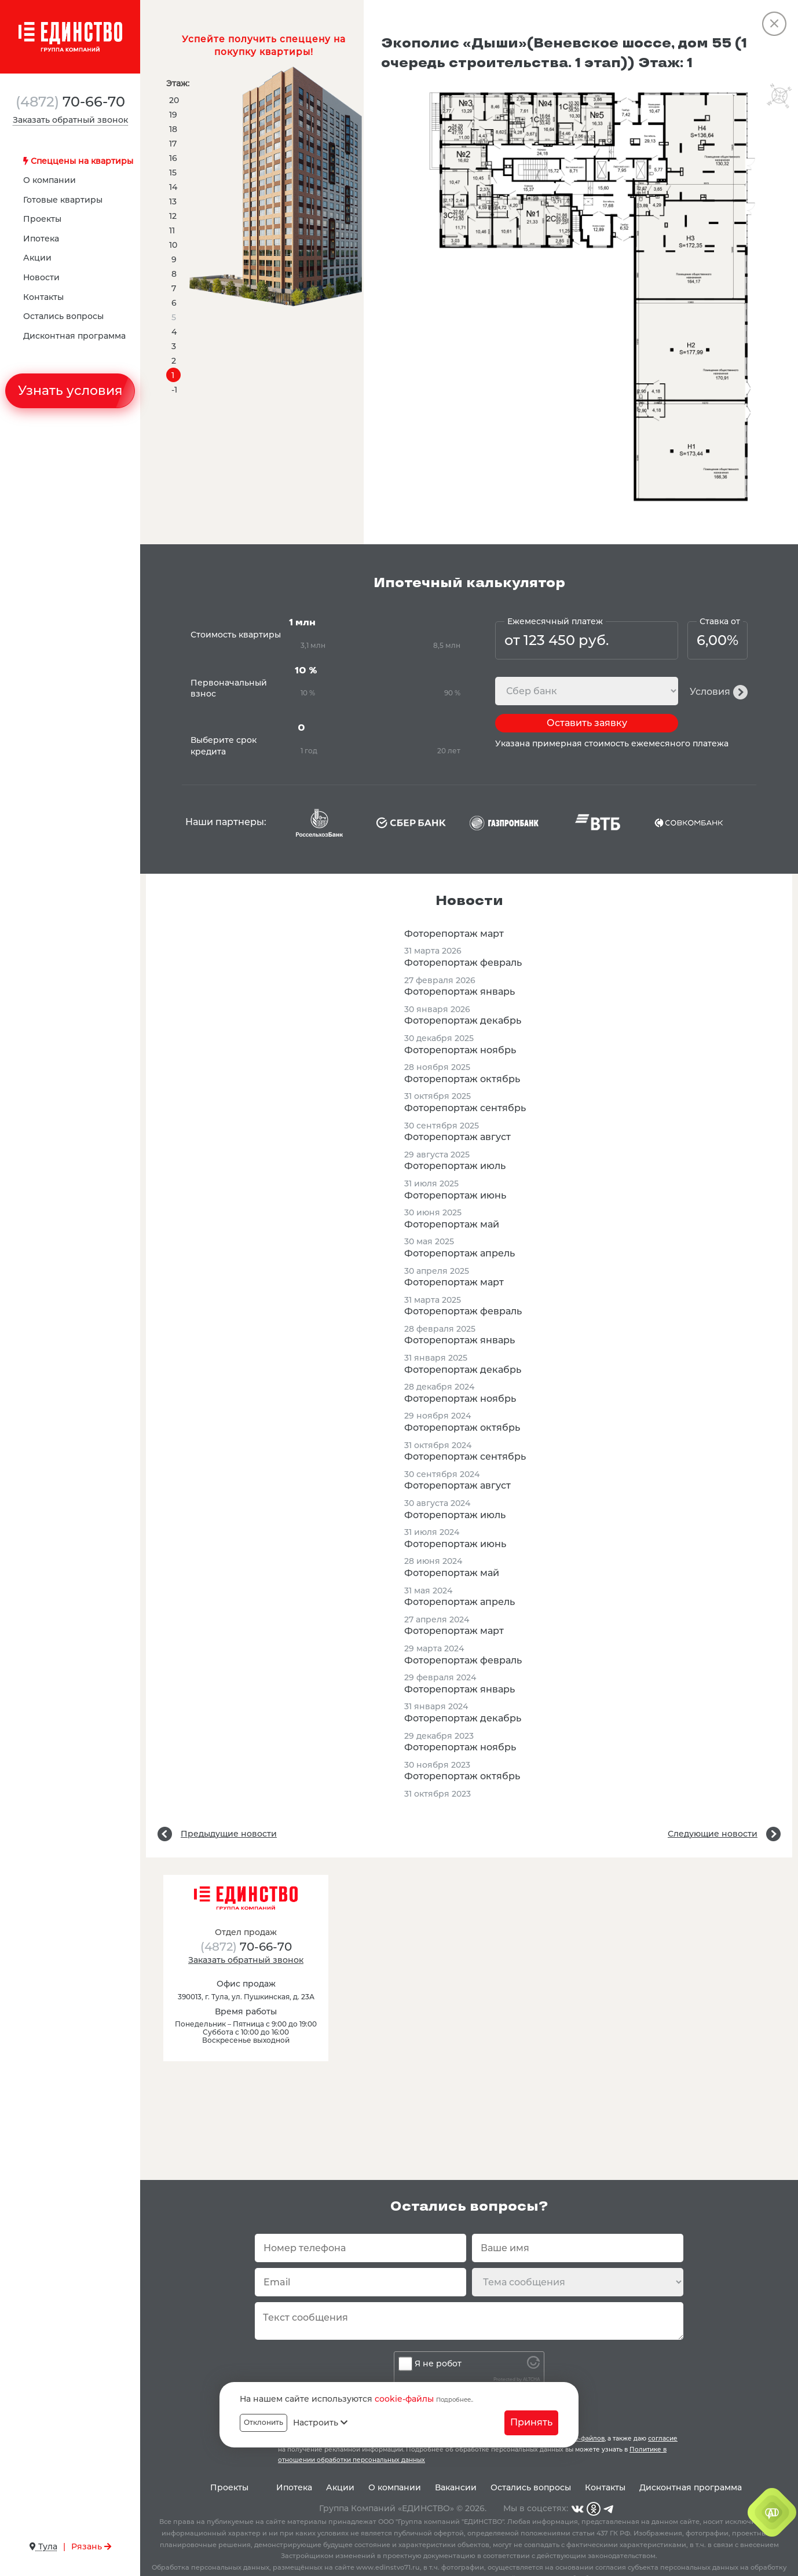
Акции (37, 257)
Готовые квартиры (63, 200)
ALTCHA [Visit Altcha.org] (531, 2379)
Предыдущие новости (229, 1834)
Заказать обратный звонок (70, 120)
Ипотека (41, 238)
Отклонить (263, 2422)
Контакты (43, 297)
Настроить (320, 2422)
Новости (41, 277)
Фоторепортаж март (454, 933)
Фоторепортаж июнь (455, 1195)
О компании (49, 180)
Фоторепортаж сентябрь (465, 1107)
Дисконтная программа (74, 336)
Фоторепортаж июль (455, 1165)
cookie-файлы (404, 2399)
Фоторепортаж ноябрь (460, 1050)
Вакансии (456, 2487)
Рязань (91, 2546)
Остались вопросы (63, 316)
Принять (531, 2422)
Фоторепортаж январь (459, 991)
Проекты (42, 219)
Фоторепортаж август (457, 1136)
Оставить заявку (587, 722)
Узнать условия (70, 390)
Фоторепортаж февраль (463, 962)
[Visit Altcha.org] (533, 2366)
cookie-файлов (581, 2438)
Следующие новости (712, 1834)
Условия (710, 691)
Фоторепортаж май (451, 1224)
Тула (43, 2546)
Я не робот (438, 2363)
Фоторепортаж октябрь (462, 1078)
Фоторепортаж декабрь (462, 1020)
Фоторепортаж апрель (459, 1253)
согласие (663, 2438)
